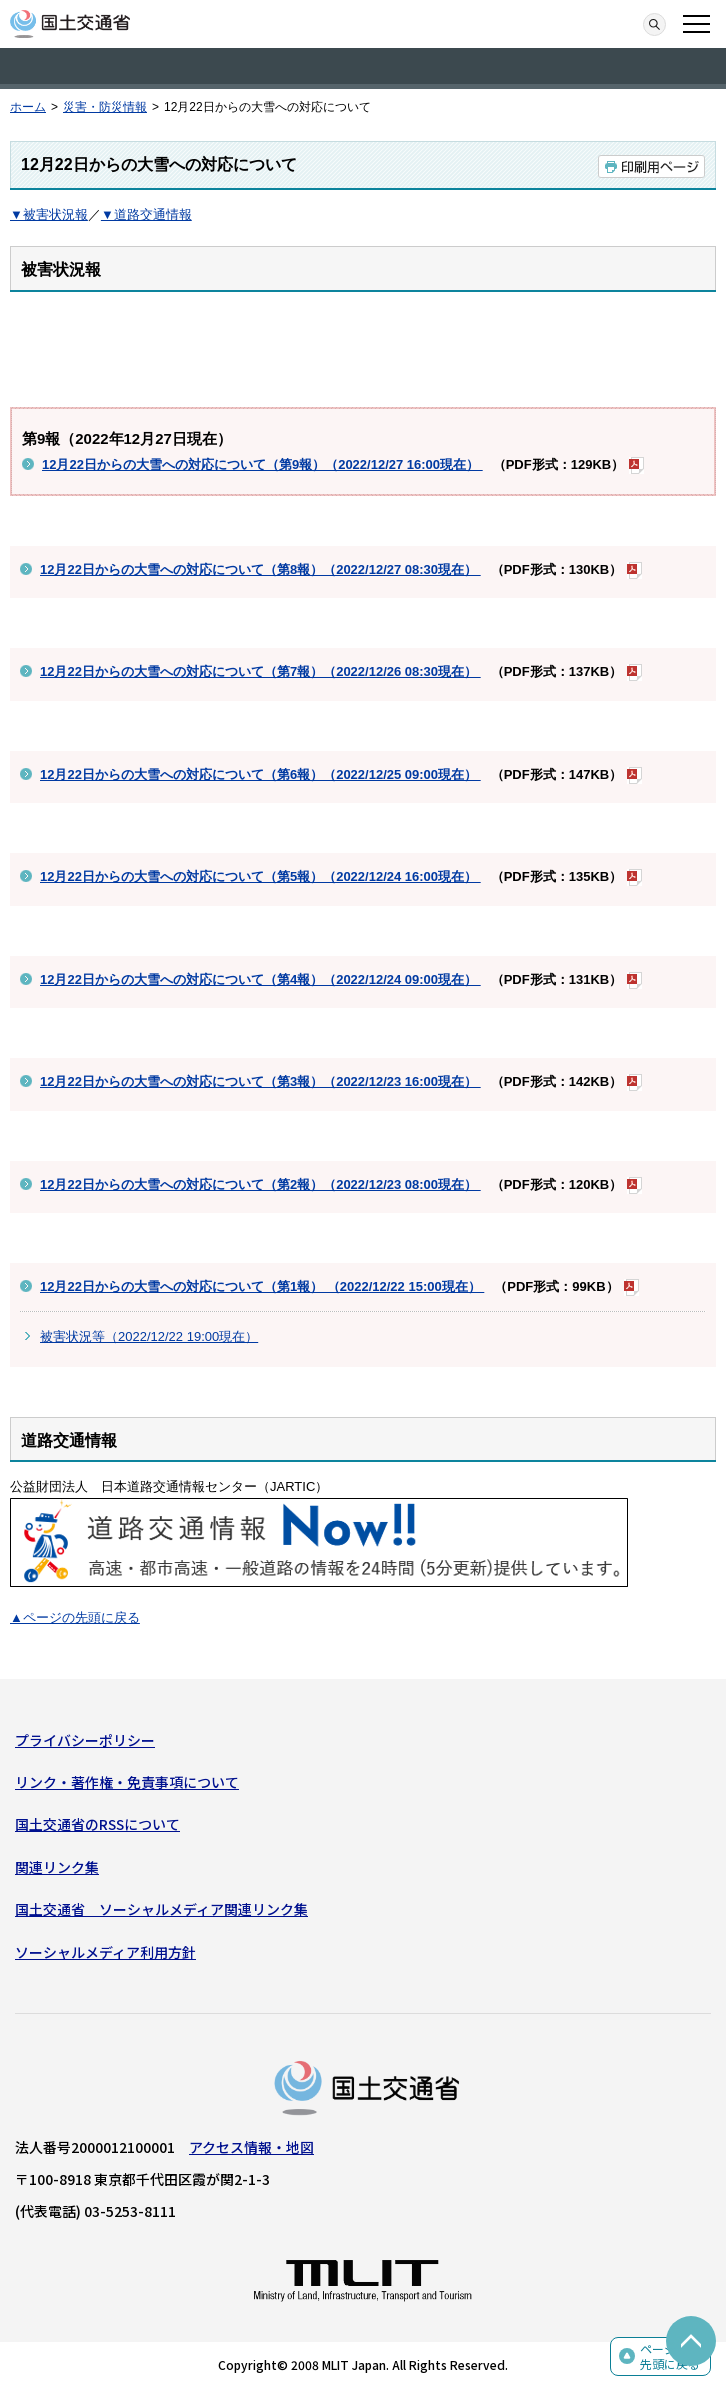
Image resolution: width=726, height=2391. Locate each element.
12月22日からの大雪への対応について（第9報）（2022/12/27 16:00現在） (262, 464)
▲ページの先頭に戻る (75, 1617)
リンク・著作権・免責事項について (127, 1782)
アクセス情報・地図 (251, 2147)
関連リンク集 (57, 1867)
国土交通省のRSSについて (97, 1824)
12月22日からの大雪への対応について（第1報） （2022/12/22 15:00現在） (262, 1286)
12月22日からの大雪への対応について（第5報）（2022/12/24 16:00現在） (260, 876)
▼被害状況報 (49, 214)
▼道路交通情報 (146, 214)
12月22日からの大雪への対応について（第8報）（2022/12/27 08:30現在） (260, 569)
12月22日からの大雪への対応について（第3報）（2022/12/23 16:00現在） (260, 1081)
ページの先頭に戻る (670, 2356)
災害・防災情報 (105, 107)
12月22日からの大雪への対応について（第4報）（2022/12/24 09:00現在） (260, 979)
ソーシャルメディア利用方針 (105, 1952)
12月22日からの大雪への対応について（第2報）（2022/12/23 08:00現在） (260, 1184)
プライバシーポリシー (85, 1740)
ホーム (28, 107)
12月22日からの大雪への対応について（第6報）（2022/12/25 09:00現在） (260, 774)
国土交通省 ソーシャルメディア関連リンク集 (161, 1909)
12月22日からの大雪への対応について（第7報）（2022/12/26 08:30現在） (260, 671)
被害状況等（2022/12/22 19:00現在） (149, 1336)
